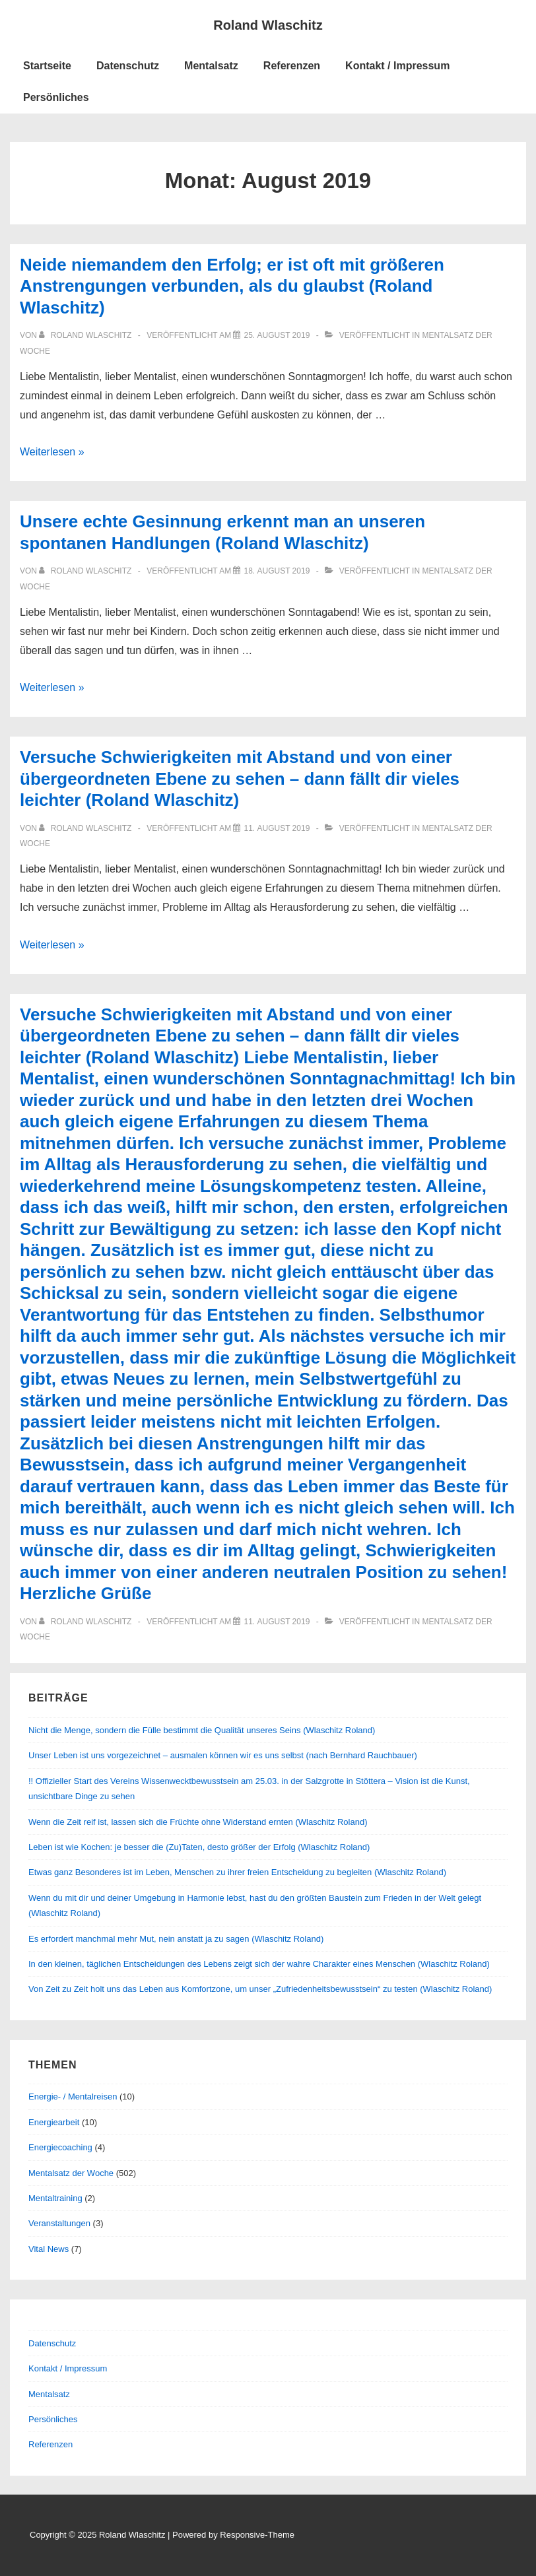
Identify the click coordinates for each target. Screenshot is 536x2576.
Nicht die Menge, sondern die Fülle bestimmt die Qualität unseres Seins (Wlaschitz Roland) (201, 1730)
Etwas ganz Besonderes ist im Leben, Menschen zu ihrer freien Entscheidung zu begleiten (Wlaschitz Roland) (237, 1872)
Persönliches (56, 97)
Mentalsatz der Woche (71, 2173)
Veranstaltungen (59, 2223)
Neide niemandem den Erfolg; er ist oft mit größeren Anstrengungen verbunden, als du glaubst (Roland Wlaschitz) (232, 286)
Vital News (48, 2249)
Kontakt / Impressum (397, 65)
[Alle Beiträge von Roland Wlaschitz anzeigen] (86, 335)
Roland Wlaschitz (268, 25)
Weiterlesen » (52, 451)
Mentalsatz (211, 65)
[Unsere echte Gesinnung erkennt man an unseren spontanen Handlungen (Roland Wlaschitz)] (277, 571)
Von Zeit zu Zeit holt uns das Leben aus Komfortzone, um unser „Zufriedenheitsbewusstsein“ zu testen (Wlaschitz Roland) (260, 1989)
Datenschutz (127, 65)
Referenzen (291, 65)
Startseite (47, 65)
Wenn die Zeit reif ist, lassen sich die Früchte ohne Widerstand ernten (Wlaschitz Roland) (198, 1822)
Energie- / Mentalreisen (72, 2096)
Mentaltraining (55, 2198)
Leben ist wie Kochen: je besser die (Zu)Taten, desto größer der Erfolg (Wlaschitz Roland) (199, 1847)
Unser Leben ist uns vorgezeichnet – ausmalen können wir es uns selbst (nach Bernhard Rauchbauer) (222, 1755)
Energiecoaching (60, 2147)
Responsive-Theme (257, 2535)
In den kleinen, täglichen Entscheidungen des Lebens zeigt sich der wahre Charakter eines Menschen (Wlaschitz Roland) (259, 1964)
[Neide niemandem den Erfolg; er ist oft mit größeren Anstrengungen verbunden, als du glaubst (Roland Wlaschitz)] (277, 335)
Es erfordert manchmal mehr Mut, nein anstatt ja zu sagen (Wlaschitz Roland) (175, 1939)
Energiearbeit (53, 2122)
